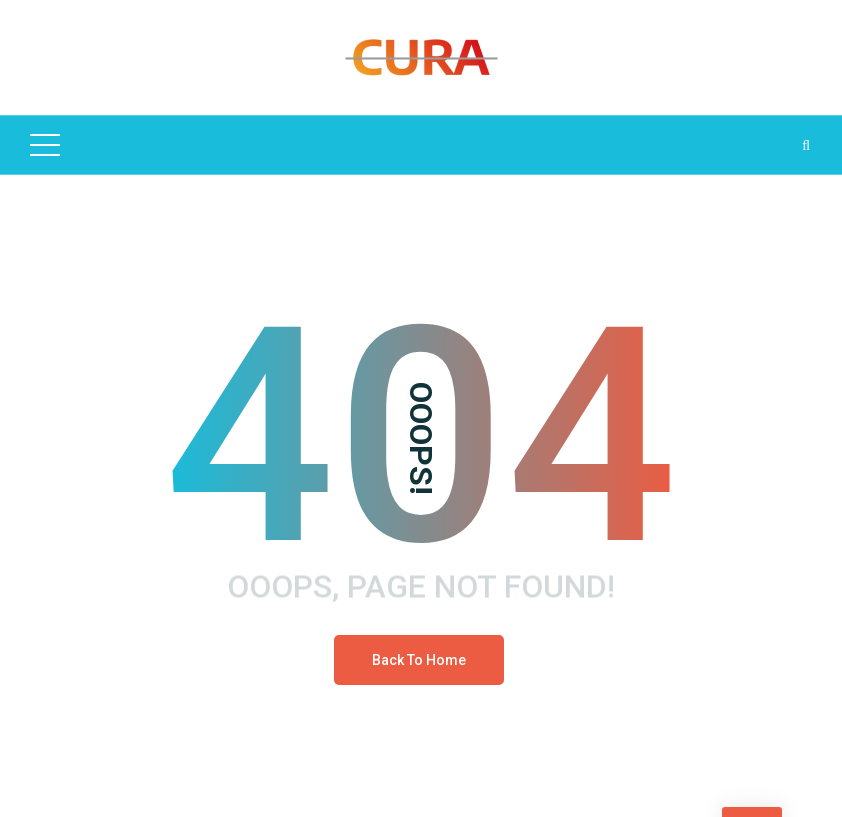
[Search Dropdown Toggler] (806, 145)
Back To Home (419, 660)
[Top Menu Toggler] (45, 145)
